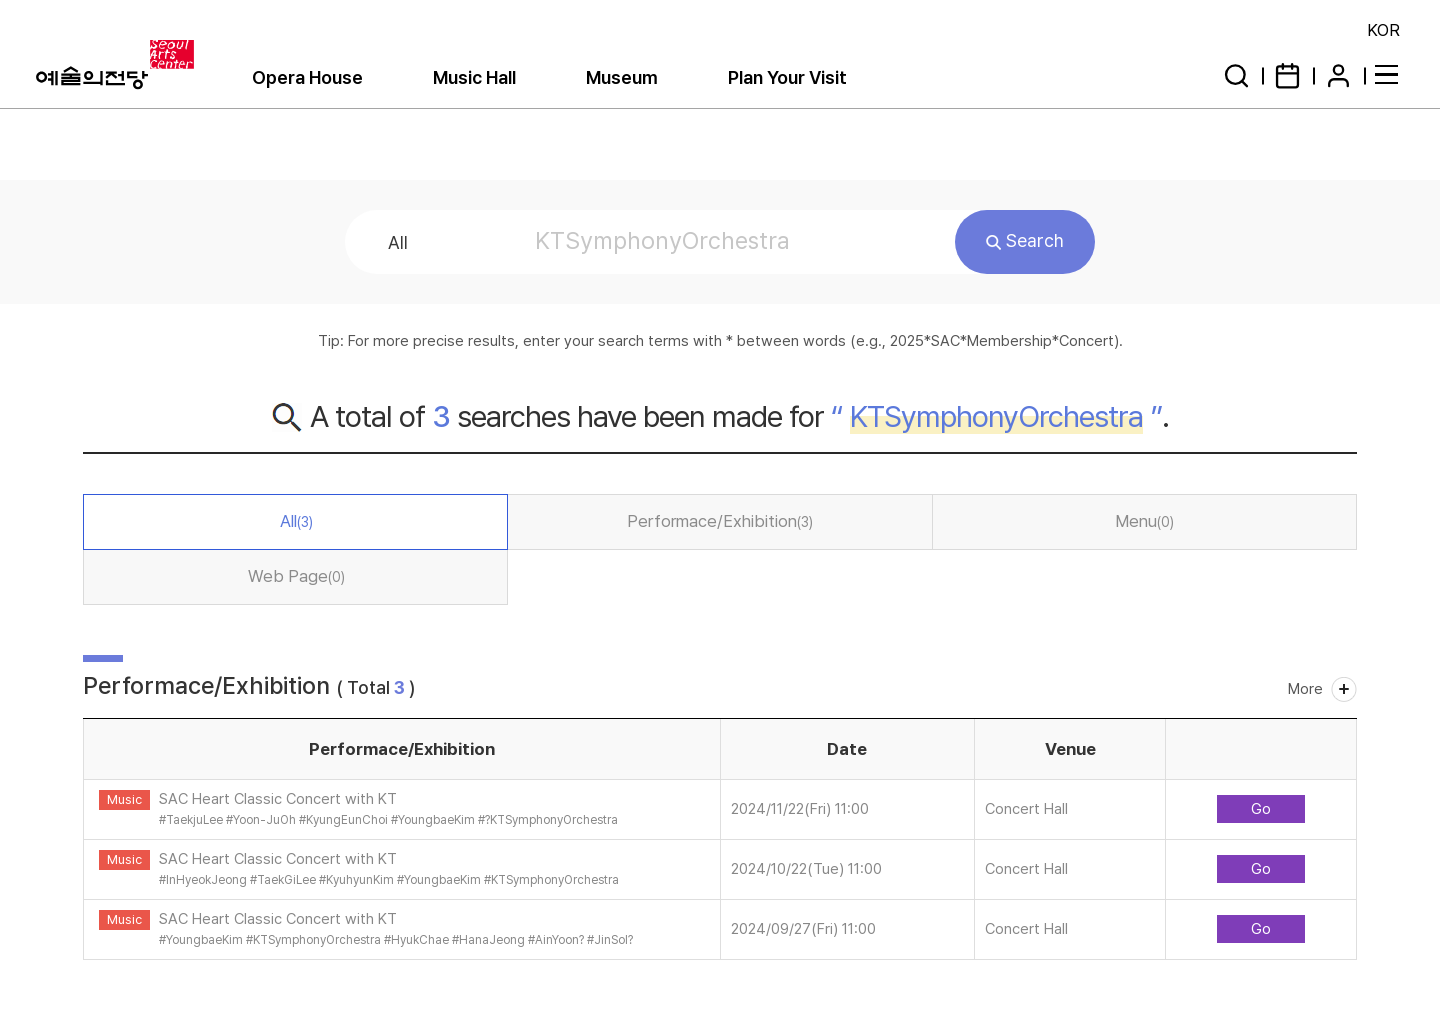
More (1305, 689)
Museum (622, 77)
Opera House (307, 77)
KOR (1383, 30)
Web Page (296, 576)
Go (1261, 809)
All (296, 521)
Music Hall (474, 77)
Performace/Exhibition (720, 521)
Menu (1144, 521)
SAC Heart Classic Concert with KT (278, 799)
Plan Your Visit (787, 77)
